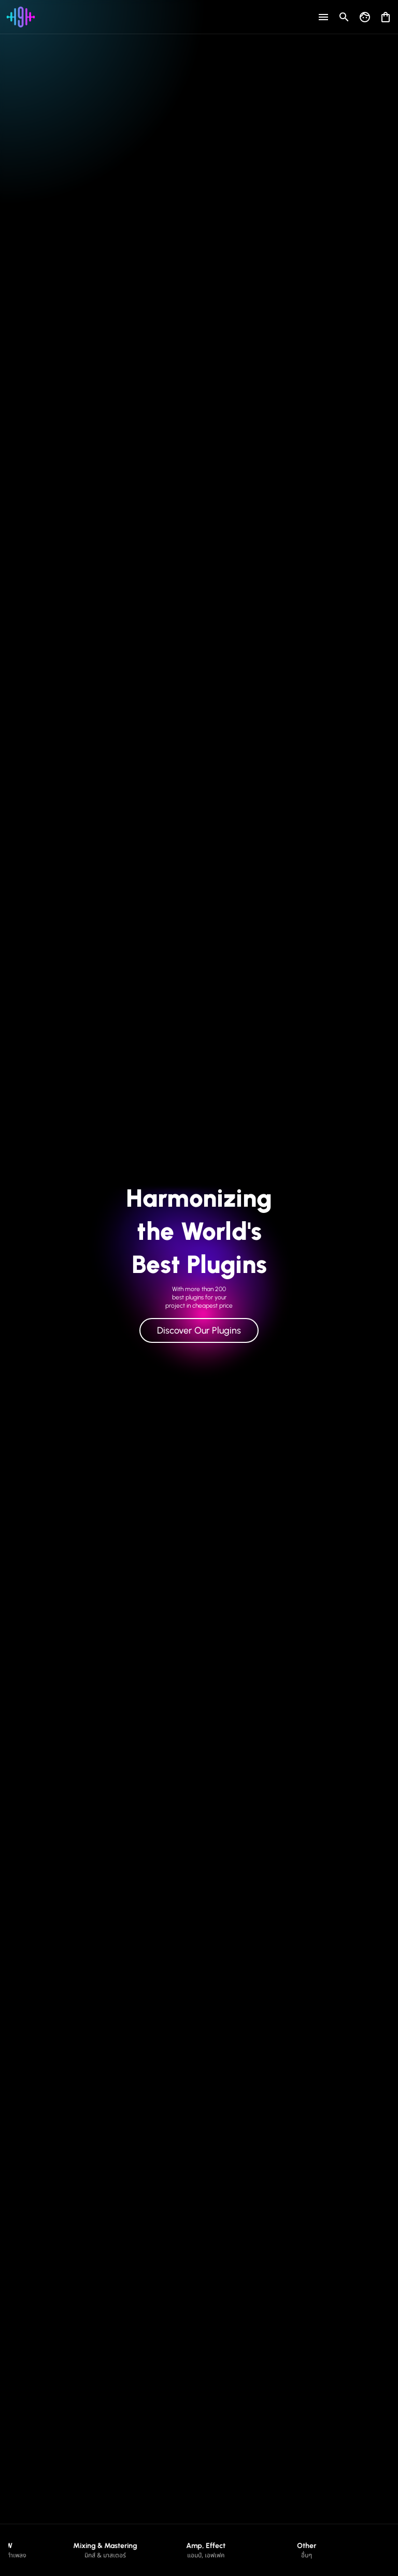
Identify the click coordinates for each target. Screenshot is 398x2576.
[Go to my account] (365, 17)
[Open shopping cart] (385, 15)
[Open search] (344, 17)
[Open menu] (323, 17)
